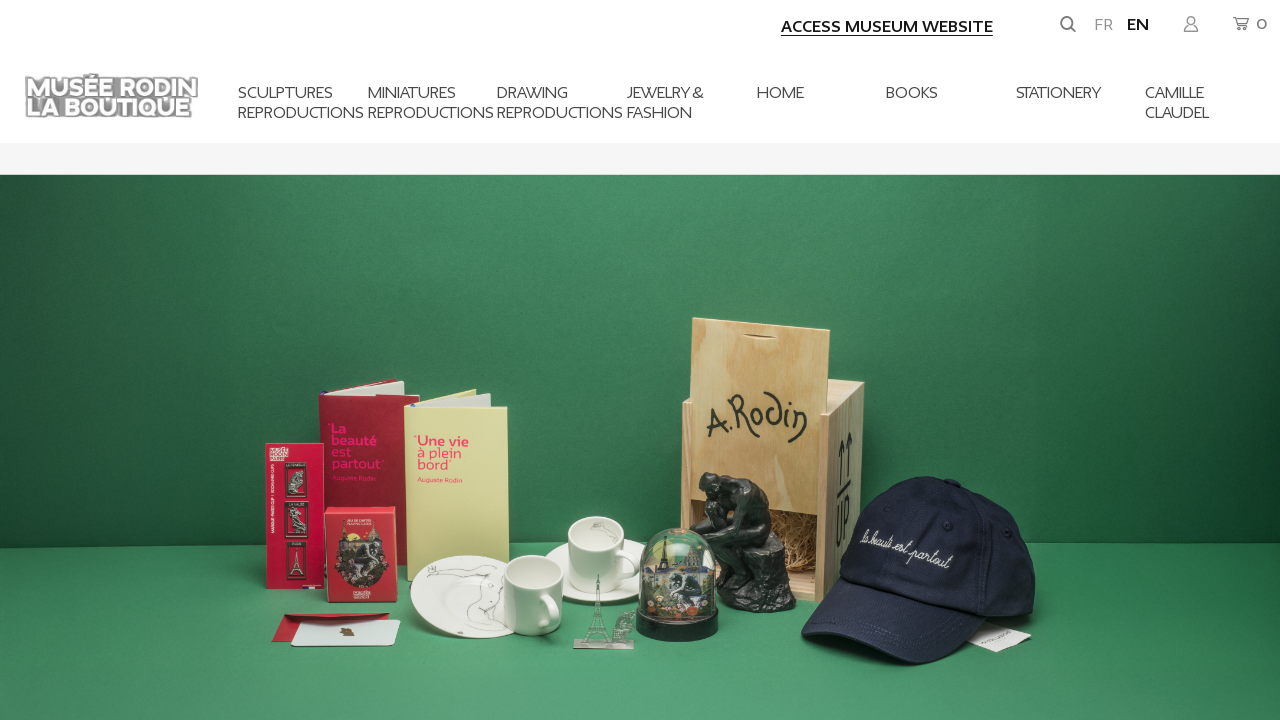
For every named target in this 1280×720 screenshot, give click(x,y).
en (1138, 25)
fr (1103, 25)
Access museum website (887, 27)
